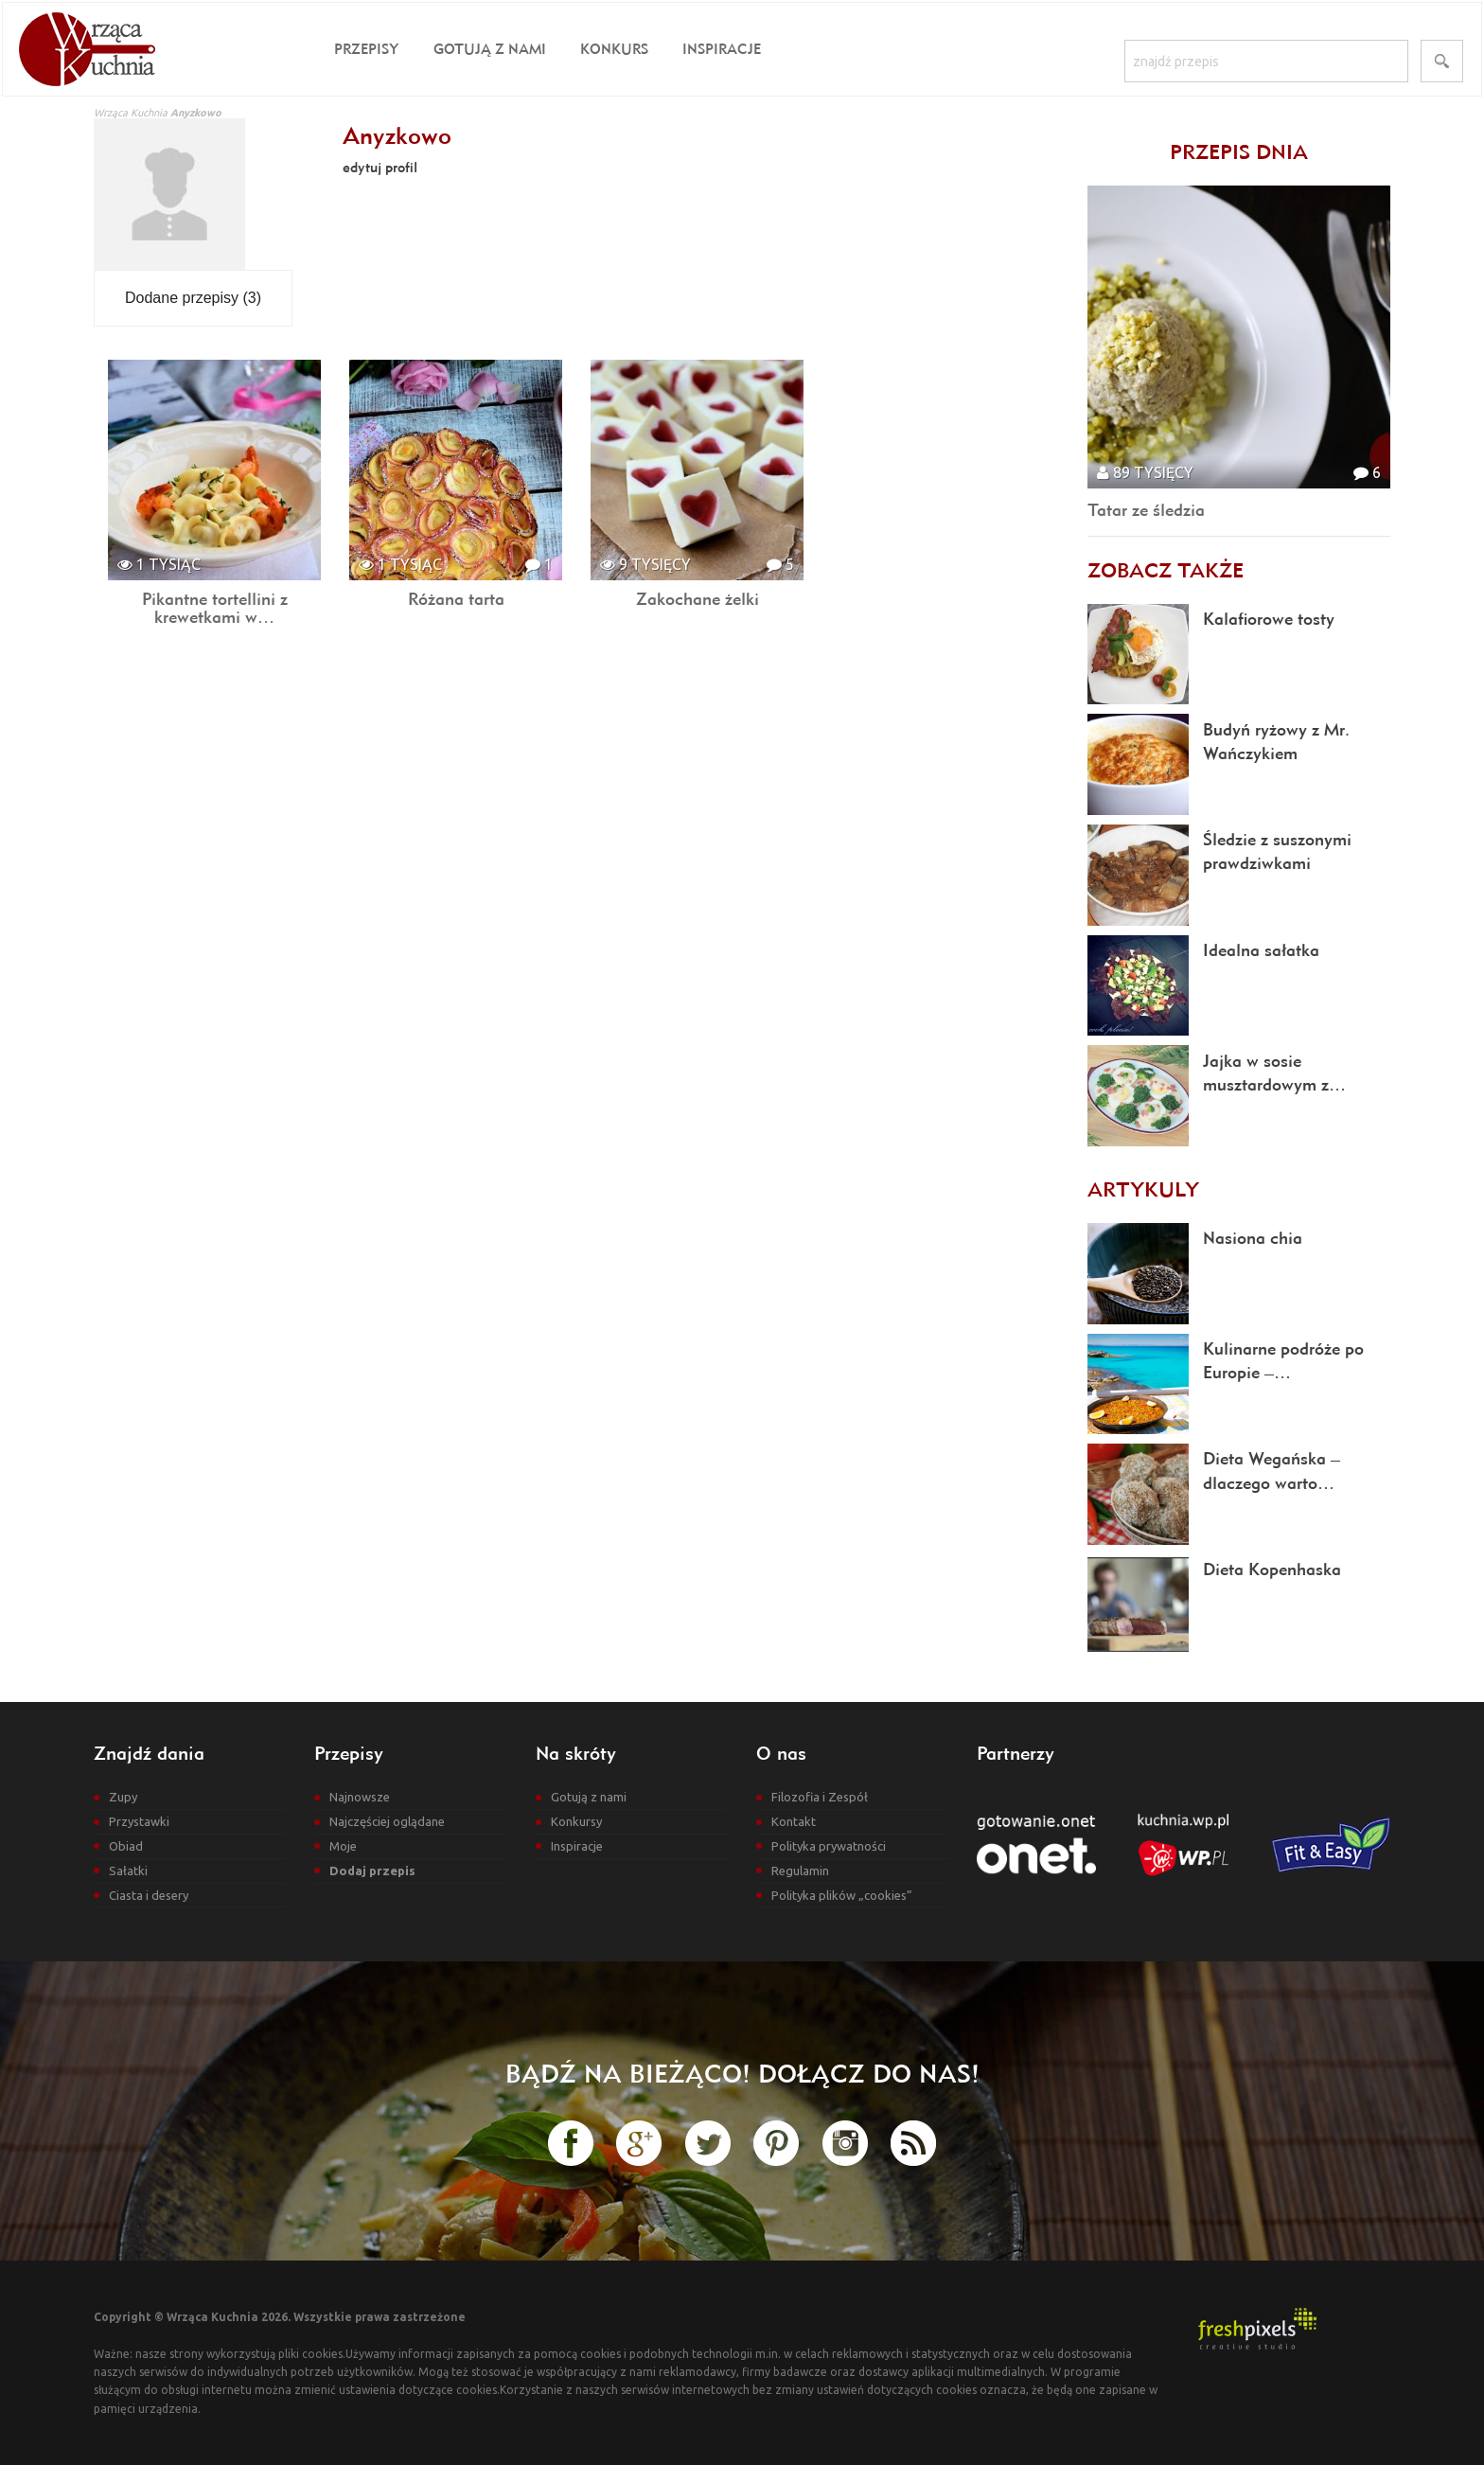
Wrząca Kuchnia (131, 112)
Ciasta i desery (148, 1895)
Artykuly (1143, 1189)
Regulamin (800, 1870)
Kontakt (793, 1821)
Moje (343, 1846)
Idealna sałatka (1261, 950)
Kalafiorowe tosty (1268, 619)
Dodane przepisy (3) (193, 298)
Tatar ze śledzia (1146, 510)
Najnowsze (359, 1796)
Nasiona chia (1252, 1238)
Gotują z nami (489, 49)
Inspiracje (721, 49)
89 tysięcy (1145, 472)
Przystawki (139, 1821)
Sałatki (128, 1870)
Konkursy (576, 1821)
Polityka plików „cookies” (841, 1895)
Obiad (126, 1846)
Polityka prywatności (828, 1846)
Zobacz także (1165, 570)
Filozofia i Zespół (819, 1796)
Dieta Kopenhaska (1272, 1569)
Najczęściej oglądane (387, 1821)
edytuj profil (380, 167)
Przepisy (366, 49)
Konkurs (614, 49)
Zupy (123, 1796)
